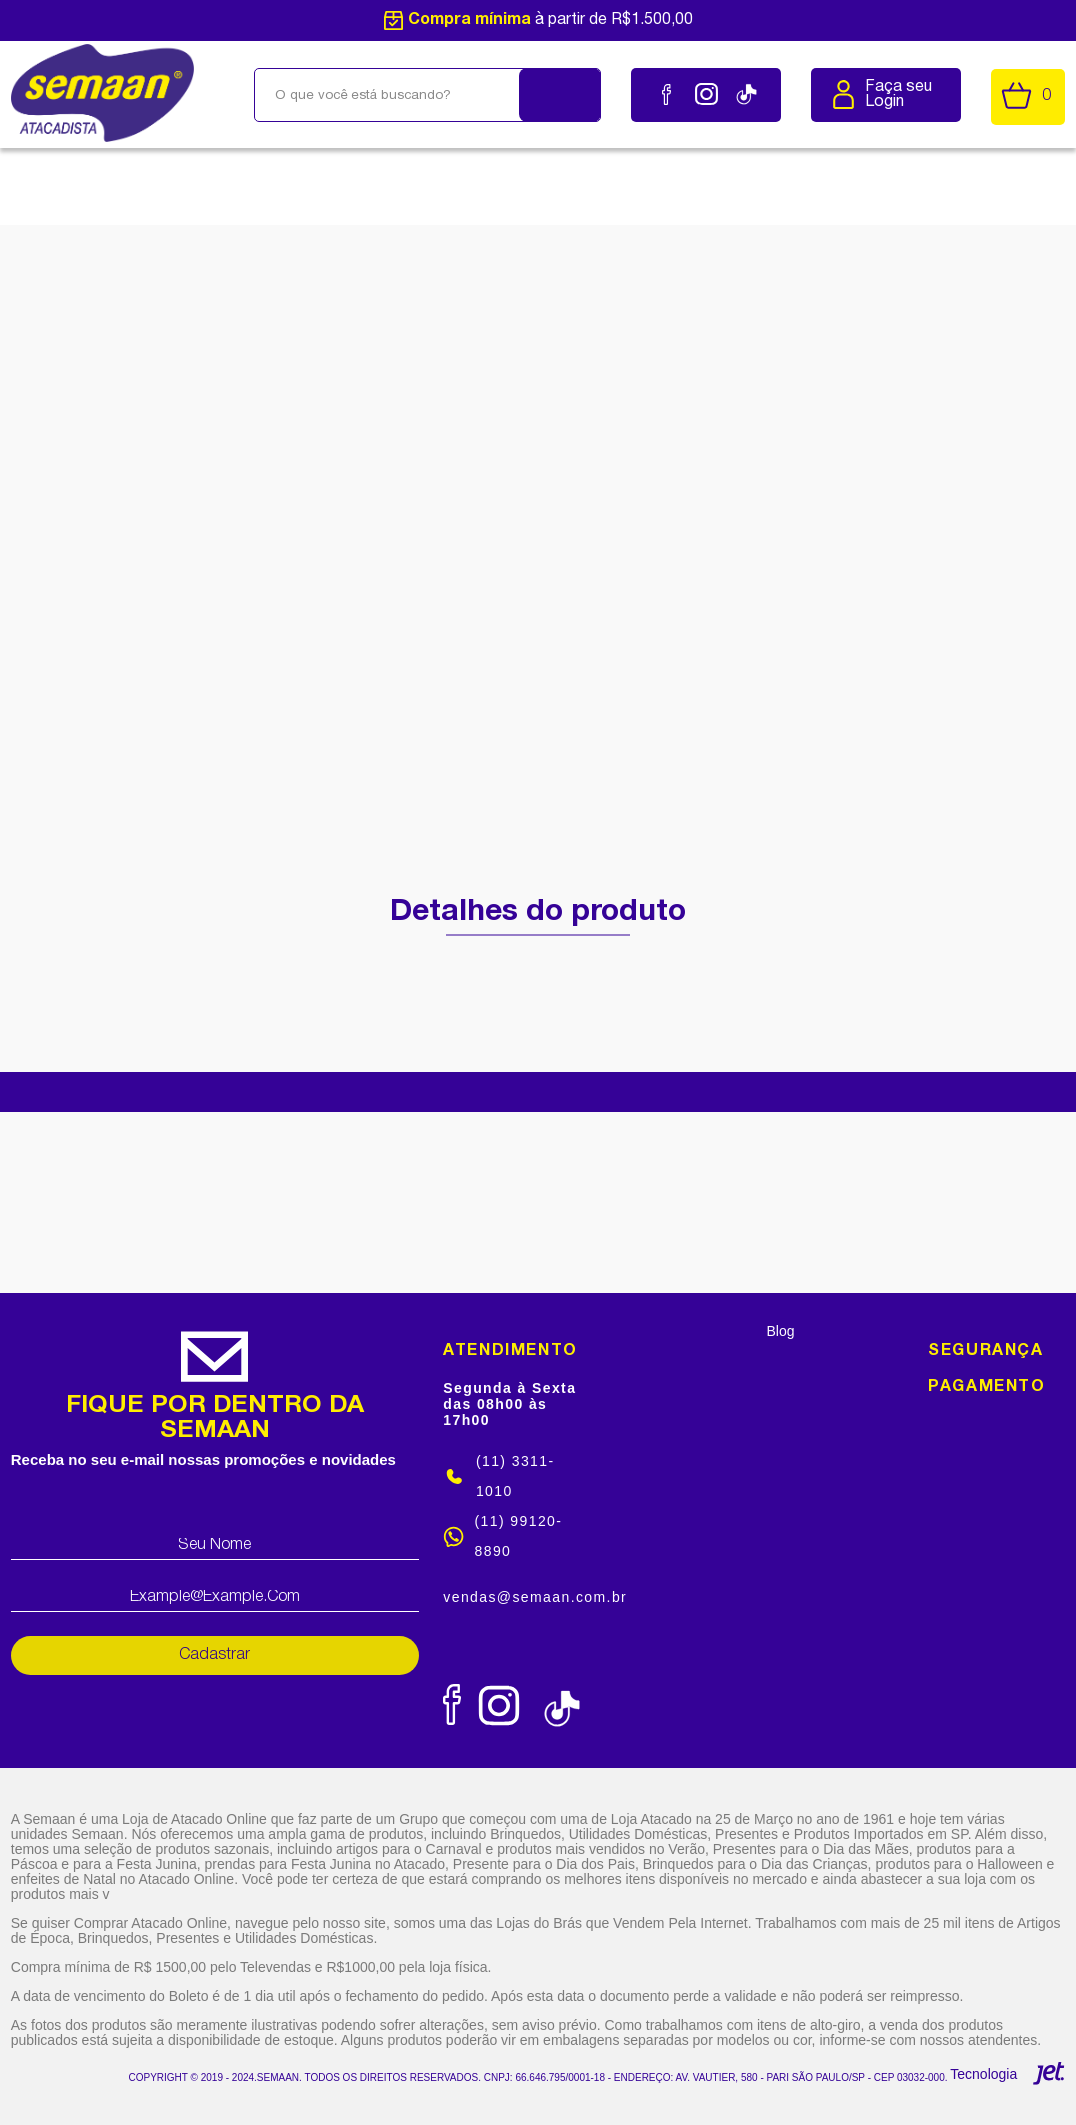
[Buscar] (560, 95)
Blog (781, 1331)
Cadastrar (214, 1655)
